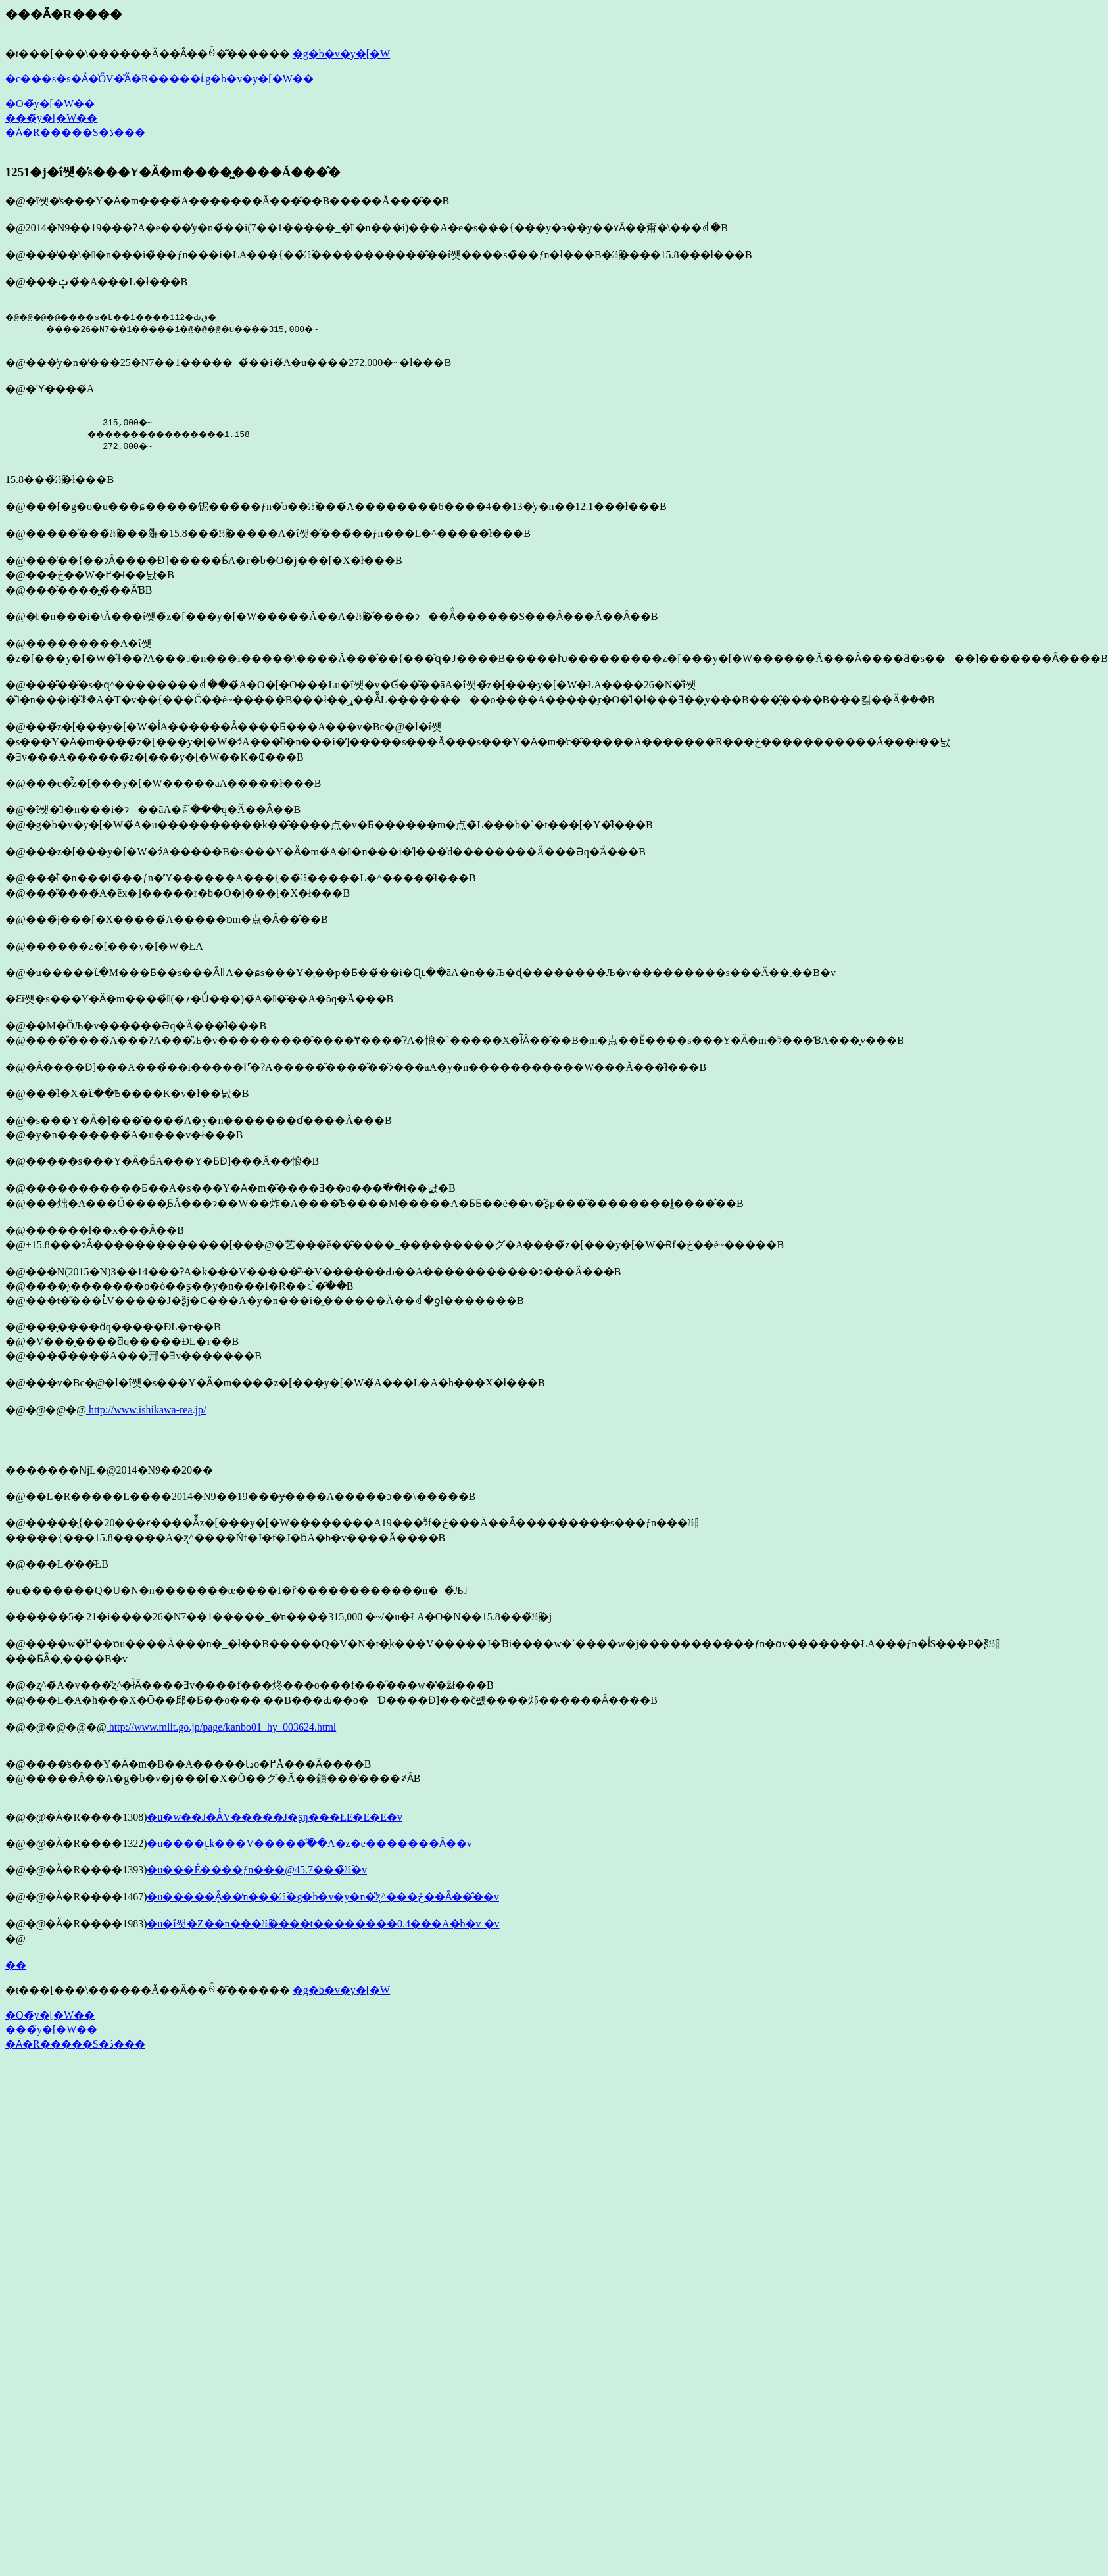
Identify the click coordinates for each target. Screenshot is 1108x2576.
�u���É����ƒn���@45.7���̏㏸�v (257, 1869)
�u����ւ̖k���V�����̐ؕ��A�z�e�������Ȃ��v (309, 1843)
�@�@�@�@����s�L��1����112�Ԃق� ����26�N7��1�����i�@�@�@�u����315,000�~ (179, 323)
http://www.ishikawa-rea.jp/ (146, 1409)
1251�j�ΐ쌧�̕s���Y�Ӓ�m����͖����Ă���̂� (173, 172)
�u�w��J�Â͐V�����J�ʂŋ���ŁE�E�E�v (274, 1817)
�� (15, 1965)
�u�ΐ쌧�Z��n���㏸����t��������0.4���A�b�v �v (323, 1923)
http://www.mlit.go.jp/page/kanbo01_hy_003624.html (222, 1727)
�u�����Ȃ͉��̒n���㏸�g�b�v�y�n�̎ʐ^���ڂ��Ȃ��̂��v (323, 1896)
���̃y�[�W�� (51, 118)
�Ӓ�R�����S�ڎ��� (75, 132)
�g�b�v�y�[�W (341, 53)
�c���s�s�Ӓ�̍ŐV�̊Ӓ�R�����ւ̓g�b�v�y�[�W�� (159, 78)
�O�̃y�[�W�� (50, 103)
